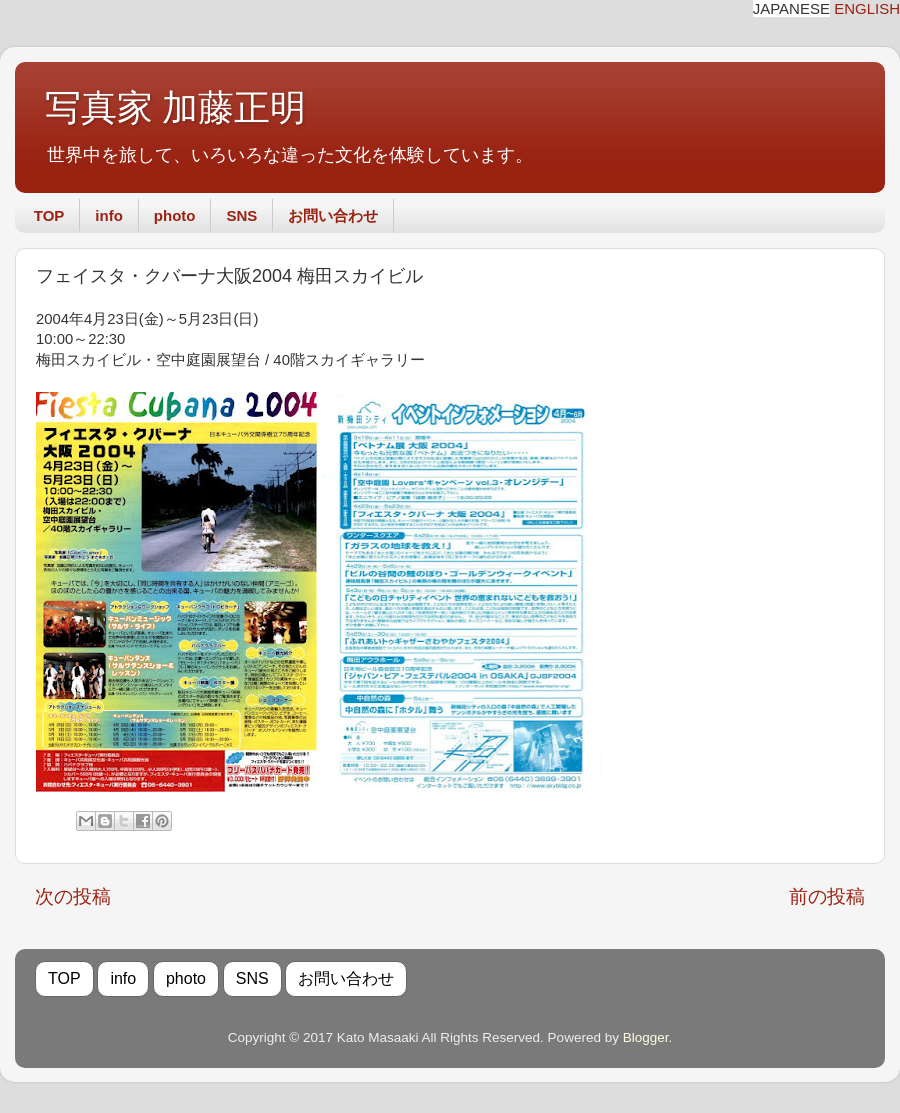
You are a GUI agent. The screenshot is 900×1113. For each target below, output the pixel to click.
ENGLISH (867, 8)
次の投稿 (73, 896)
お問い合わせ (333, 215)
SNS (241, 215)
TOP (49, 215)
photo (175, 215)
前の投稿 (827, 896)
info (109, 215)
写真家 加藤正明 (175, 108)
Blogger (646, 1037)
